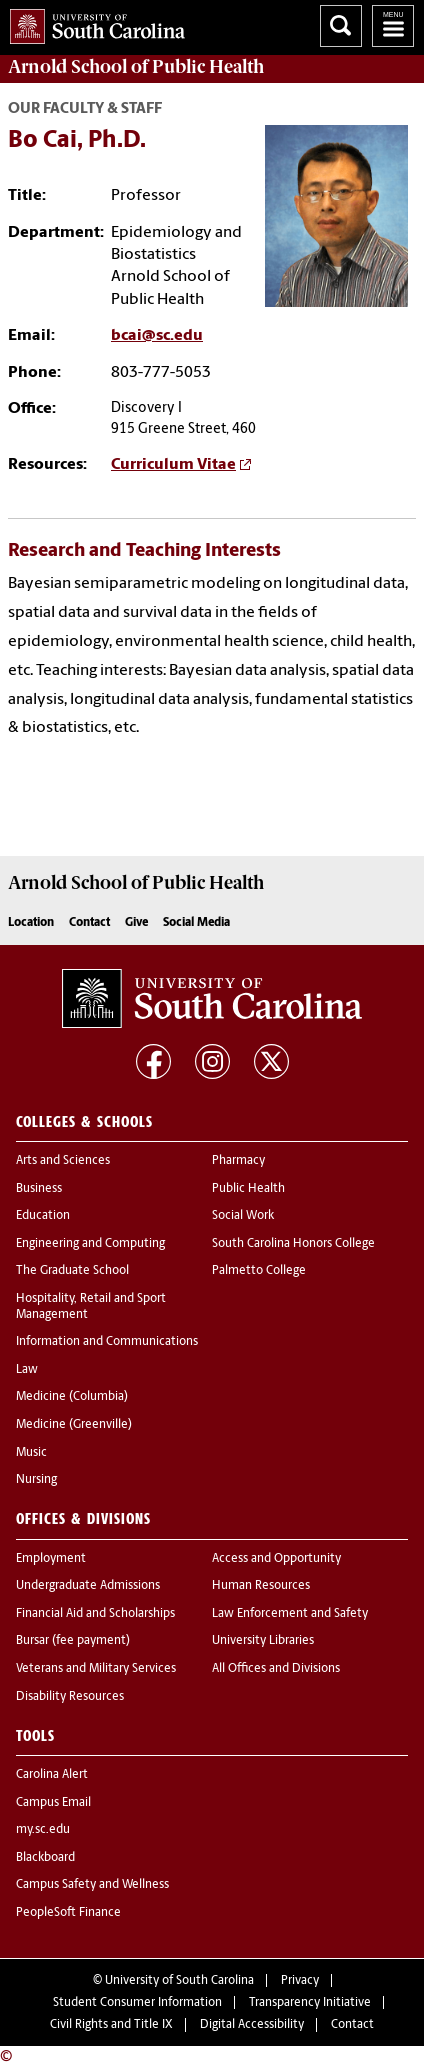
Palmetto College (259, 1271)
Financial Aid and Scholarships (95, 1614)
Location (31, 923)
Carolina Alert (52, 1775)
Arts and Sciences (63, 1161)
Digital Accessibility (252, 2025)
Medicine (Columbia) (72, 1397)
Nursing (36, 1480)
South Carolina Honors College (293, 1244)
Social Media (196, 923)
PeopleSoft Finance (68, 1913)
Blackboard (45, 1858)
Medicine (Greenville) (74, 1425)
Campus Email (53, 1803)
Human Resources (261, 1586)
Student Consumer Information (137, 2003)
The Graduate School (72, 1271)
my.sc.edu (43, 1830)
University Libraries (263, 1641)
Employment (51, 1559)
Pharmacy (238, 1161)
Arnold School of (136, 67)
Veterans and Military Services (96, 1669)
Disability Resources (70, 1697)
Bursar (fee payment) (73, 1641)
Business (39, 1189)
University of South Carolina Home (92, 22)
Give (136, 923)
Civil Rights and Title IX (111, 2025)
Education (43, 1216)
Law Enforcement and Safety (290, 1614)
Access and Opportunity (276, 1559)
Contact (89, 923)
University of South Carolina (179, 1981)
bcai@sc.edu (157, 336)
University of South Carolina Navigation (393, 26)
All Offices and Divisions (276, 1669)
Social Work (243, 1216)
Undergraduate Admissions (88, 1586)
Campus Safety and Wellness (92, 1885)
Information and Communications (107, 1342)
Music (31, 1453)
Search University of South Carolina (341, 26)
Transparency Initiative (310, 2003)
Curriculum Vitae (173, 465)
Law (27, 1370)
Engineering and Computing (90, 1244)
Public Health (248, 1189)
